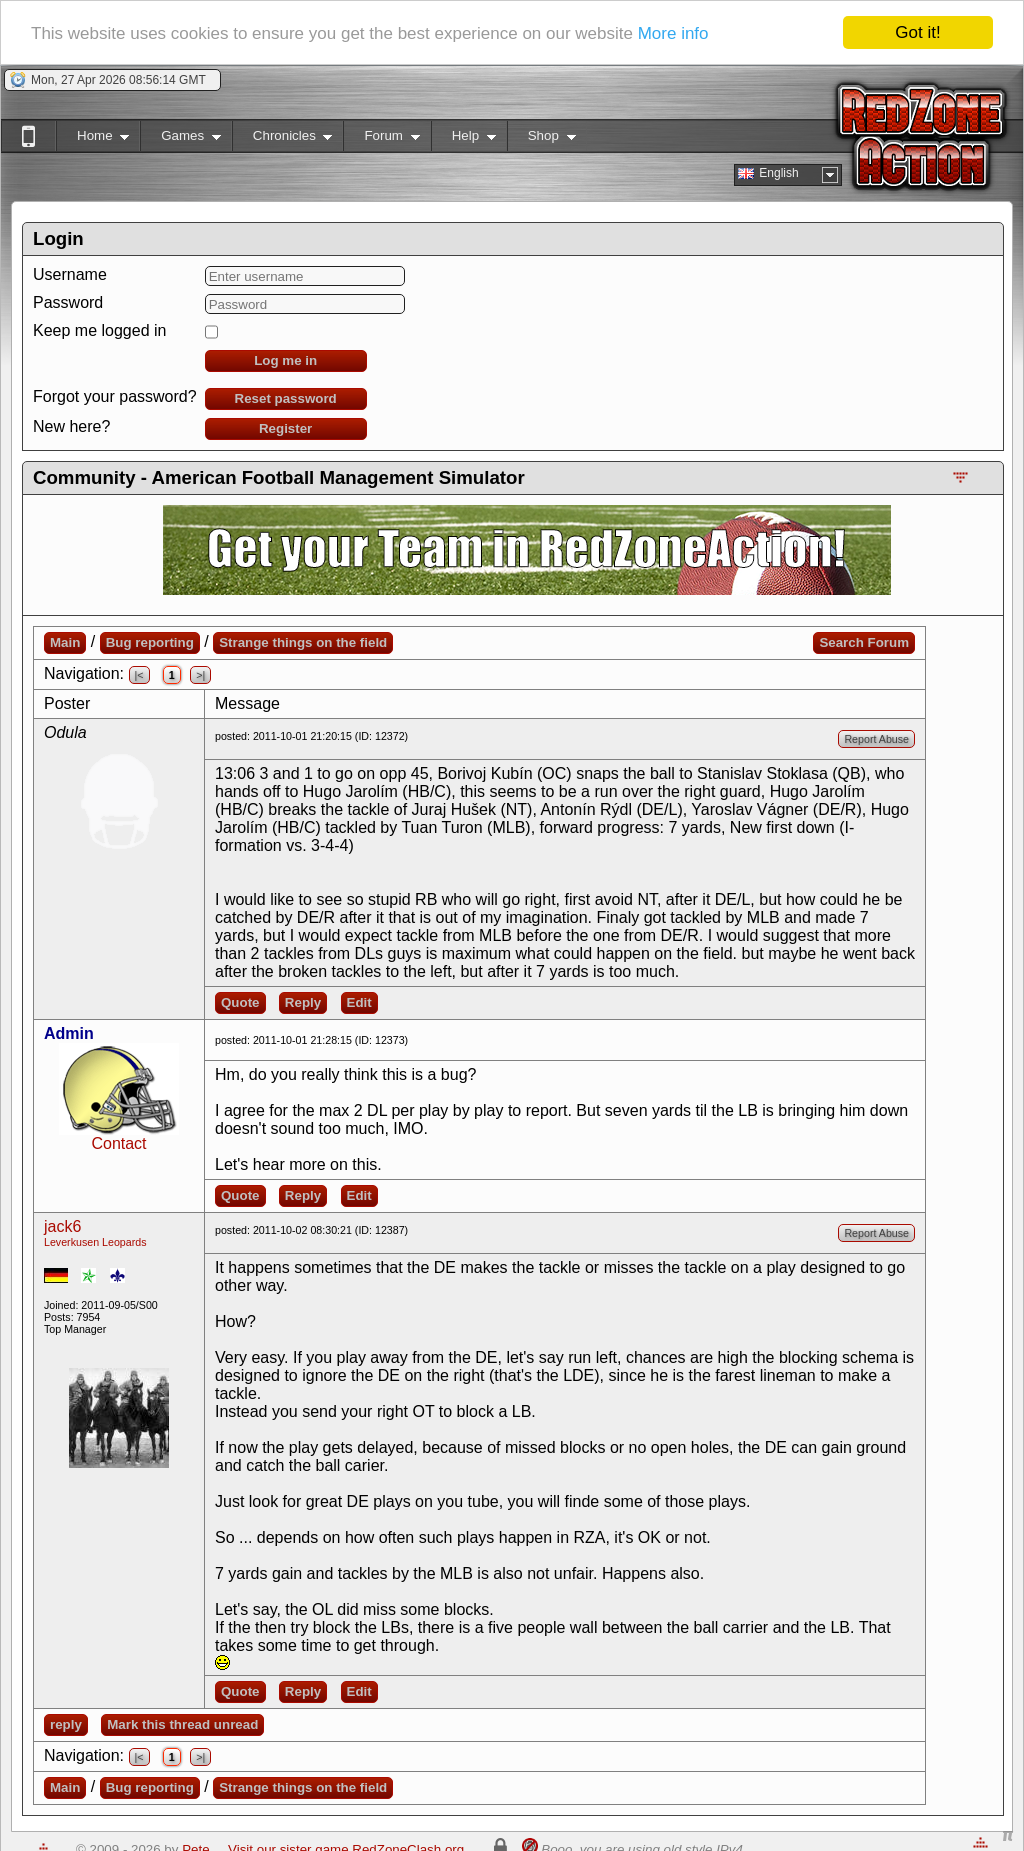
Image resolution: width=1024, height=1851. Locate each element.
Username (70, 274)
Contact (118, 1143)
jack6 (62, 1226)
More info (673, 33)
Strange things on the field (303, 642)
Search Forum (864, 642)
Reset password (286, 398)
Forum (381, 139)
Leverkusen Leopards (95, 1242)
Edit (359, 1002)
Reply (303, 1002)
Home (92, 139)
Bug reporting (150, 642)
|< (139, 675)
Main (65, 642)
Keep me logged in (99, 330)
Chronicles (282, 139)
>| (200, 675)
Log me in (285, 360)
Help (463, 139)
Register (285, 428)
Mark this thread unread (182, 1724)
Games (180, 139)
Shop (541, 139)
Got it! (917, 32)
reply (66, 1724)
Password (68, 302)
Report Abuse (876, 739)
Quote (240, 1002)
